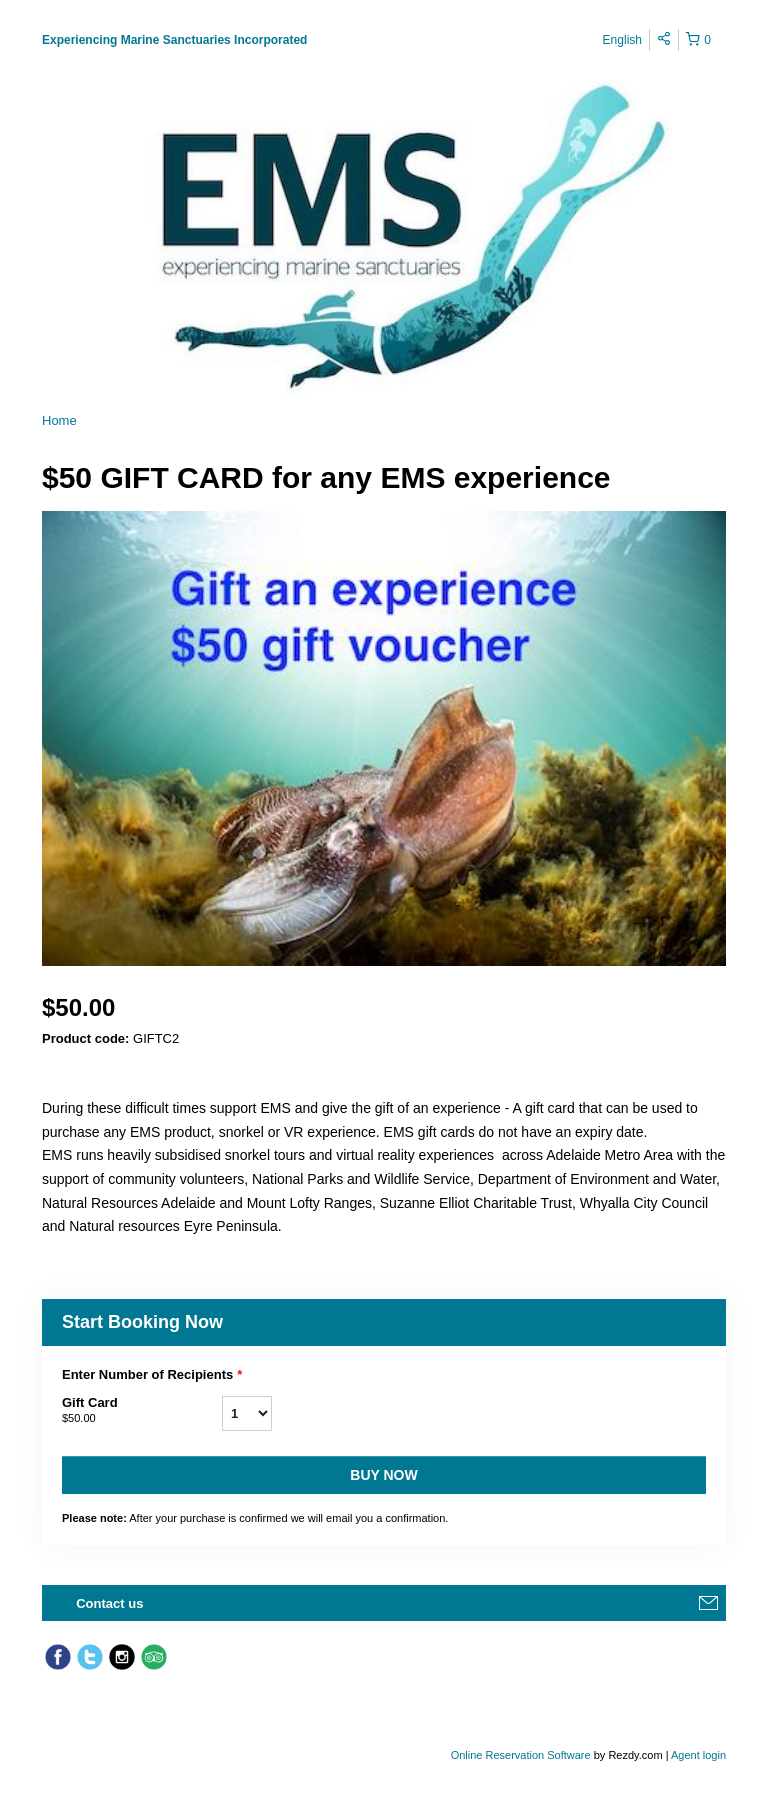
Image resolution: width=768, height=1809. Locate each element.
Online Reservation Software (521, 1755)
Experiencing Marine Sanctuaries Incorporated (174, 40)
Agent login (698, 1755)
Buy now (383, 1475)
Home (59, 420)
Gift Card (142, 1411)
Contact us (109, 1603)
